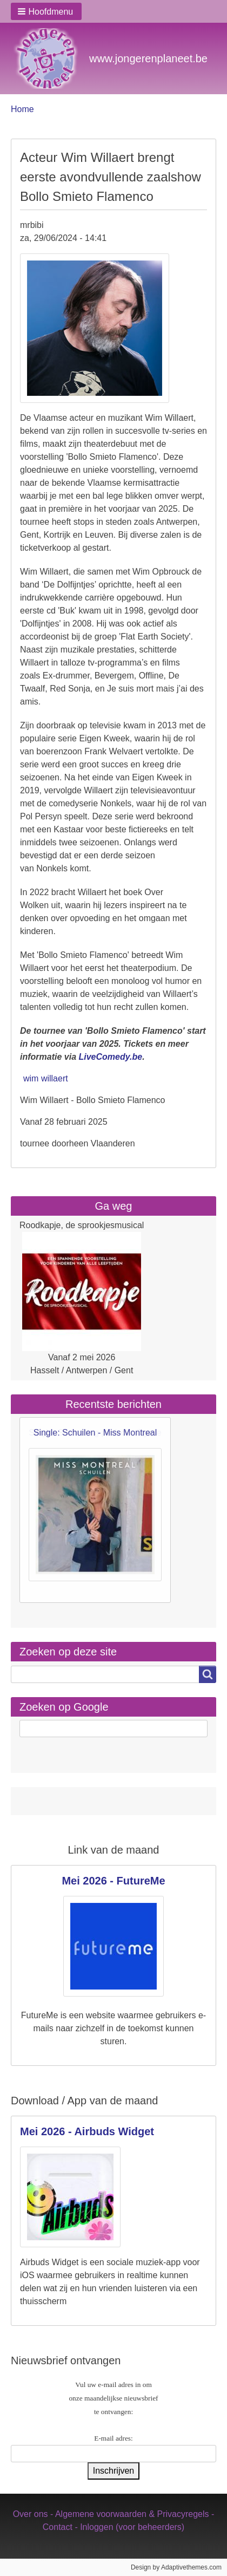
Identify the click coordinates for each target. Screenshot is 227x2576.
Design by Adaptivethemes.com (176, 2567)
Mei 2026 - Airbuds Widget (87, 2131)
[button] (46, 11)
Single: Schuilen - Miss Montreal (95, 1432)
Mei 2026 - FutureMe (113, 1881)
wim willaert (45, 1078)
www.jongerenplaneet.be (148, 58)
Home (22, 109)
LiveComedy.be (110, 1056)
